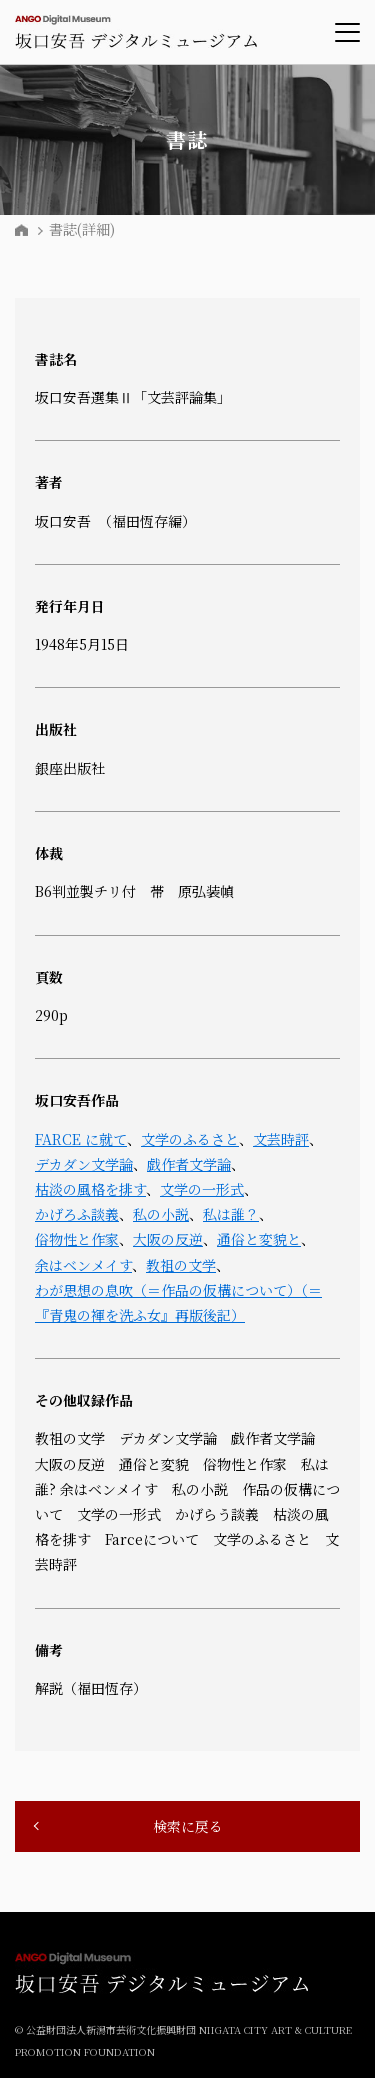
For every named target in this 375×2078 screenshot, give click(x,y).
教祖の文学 (181, 1265)
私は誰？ (231, 1214)
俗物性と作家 (77, 1239)
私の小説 (161, 1214)
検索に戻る (188, 1826)
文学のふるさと (190, 1139)
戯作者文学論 (189, 1164)
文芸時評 (281, 1139)
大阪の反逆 (168, 1239)
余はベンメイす (83, 1265)
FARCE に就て (81, 1139)
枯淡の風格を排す (90, 1189)
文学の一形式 (202, 1189)
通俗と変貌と (259, 1239)
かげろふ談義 (77, 1214)
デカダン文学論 (84, 1164)
